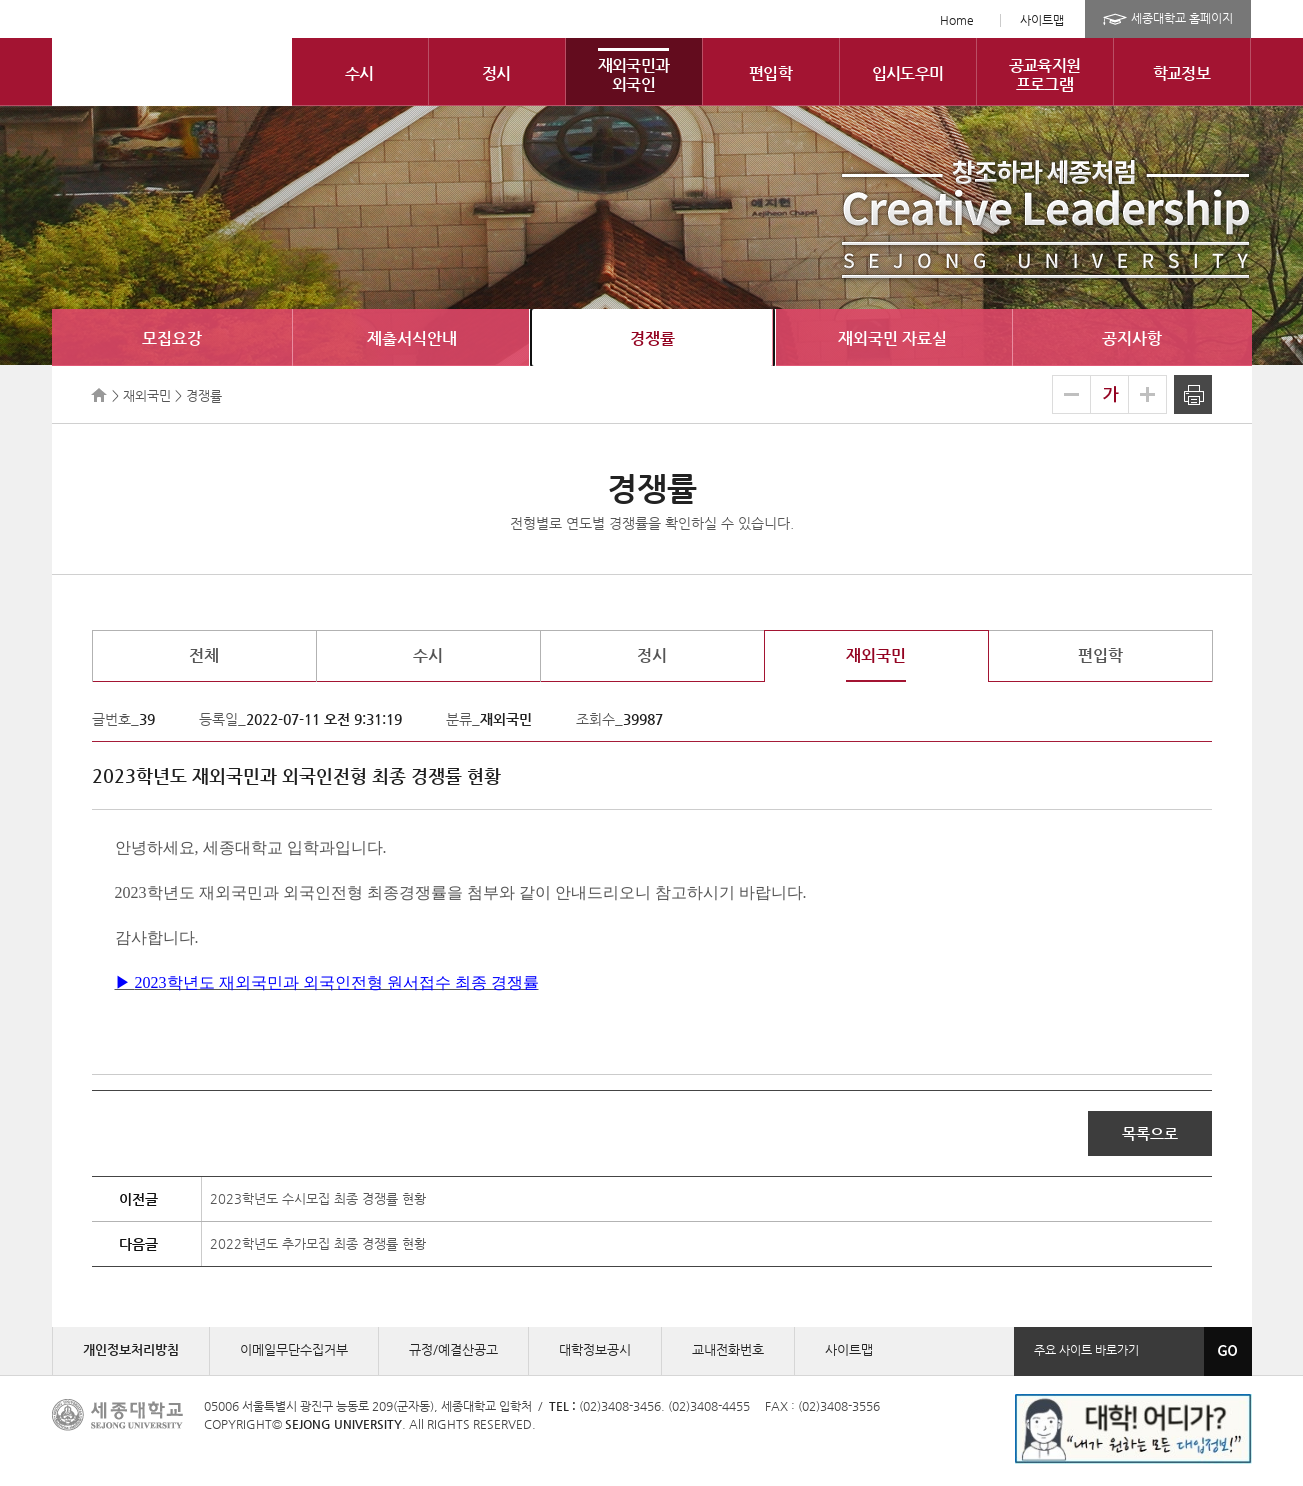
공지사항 (1132, 338)
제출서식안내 (412, 338)
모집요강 (172, 338)
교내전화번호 (728, 1349)
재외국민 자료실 (892, 338)
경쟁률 (652, 338)
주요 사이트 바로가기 (1086, 1350)
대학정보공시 (595, 1349)
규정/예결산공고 (453, 1349)
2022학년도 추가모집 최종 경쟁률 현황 (318, 1243)
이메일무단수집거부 (294, 1349)
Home (957, 20)
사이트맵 (1042, 20)
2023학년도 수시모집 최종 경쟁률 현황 (318, 1198)
